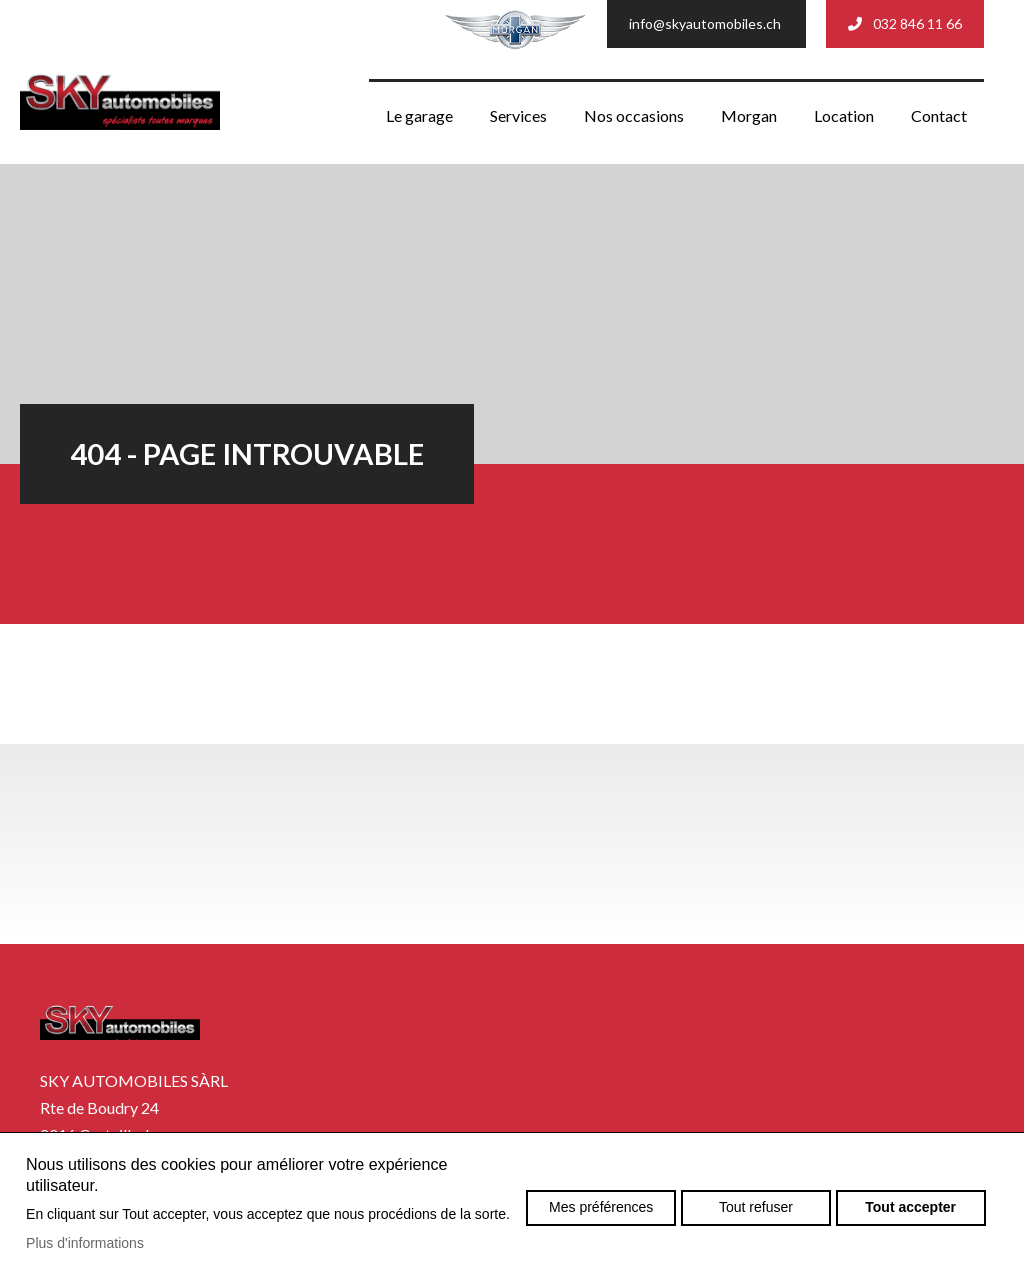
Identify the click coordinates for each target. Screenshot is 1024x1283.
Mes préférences (601, 1207)
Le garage (419, 115)
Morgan (749, 115)
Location (844, 115)
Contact (939, 115)
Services (518, 115)
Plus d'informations (85, 1243)
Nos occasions (634, 115)
